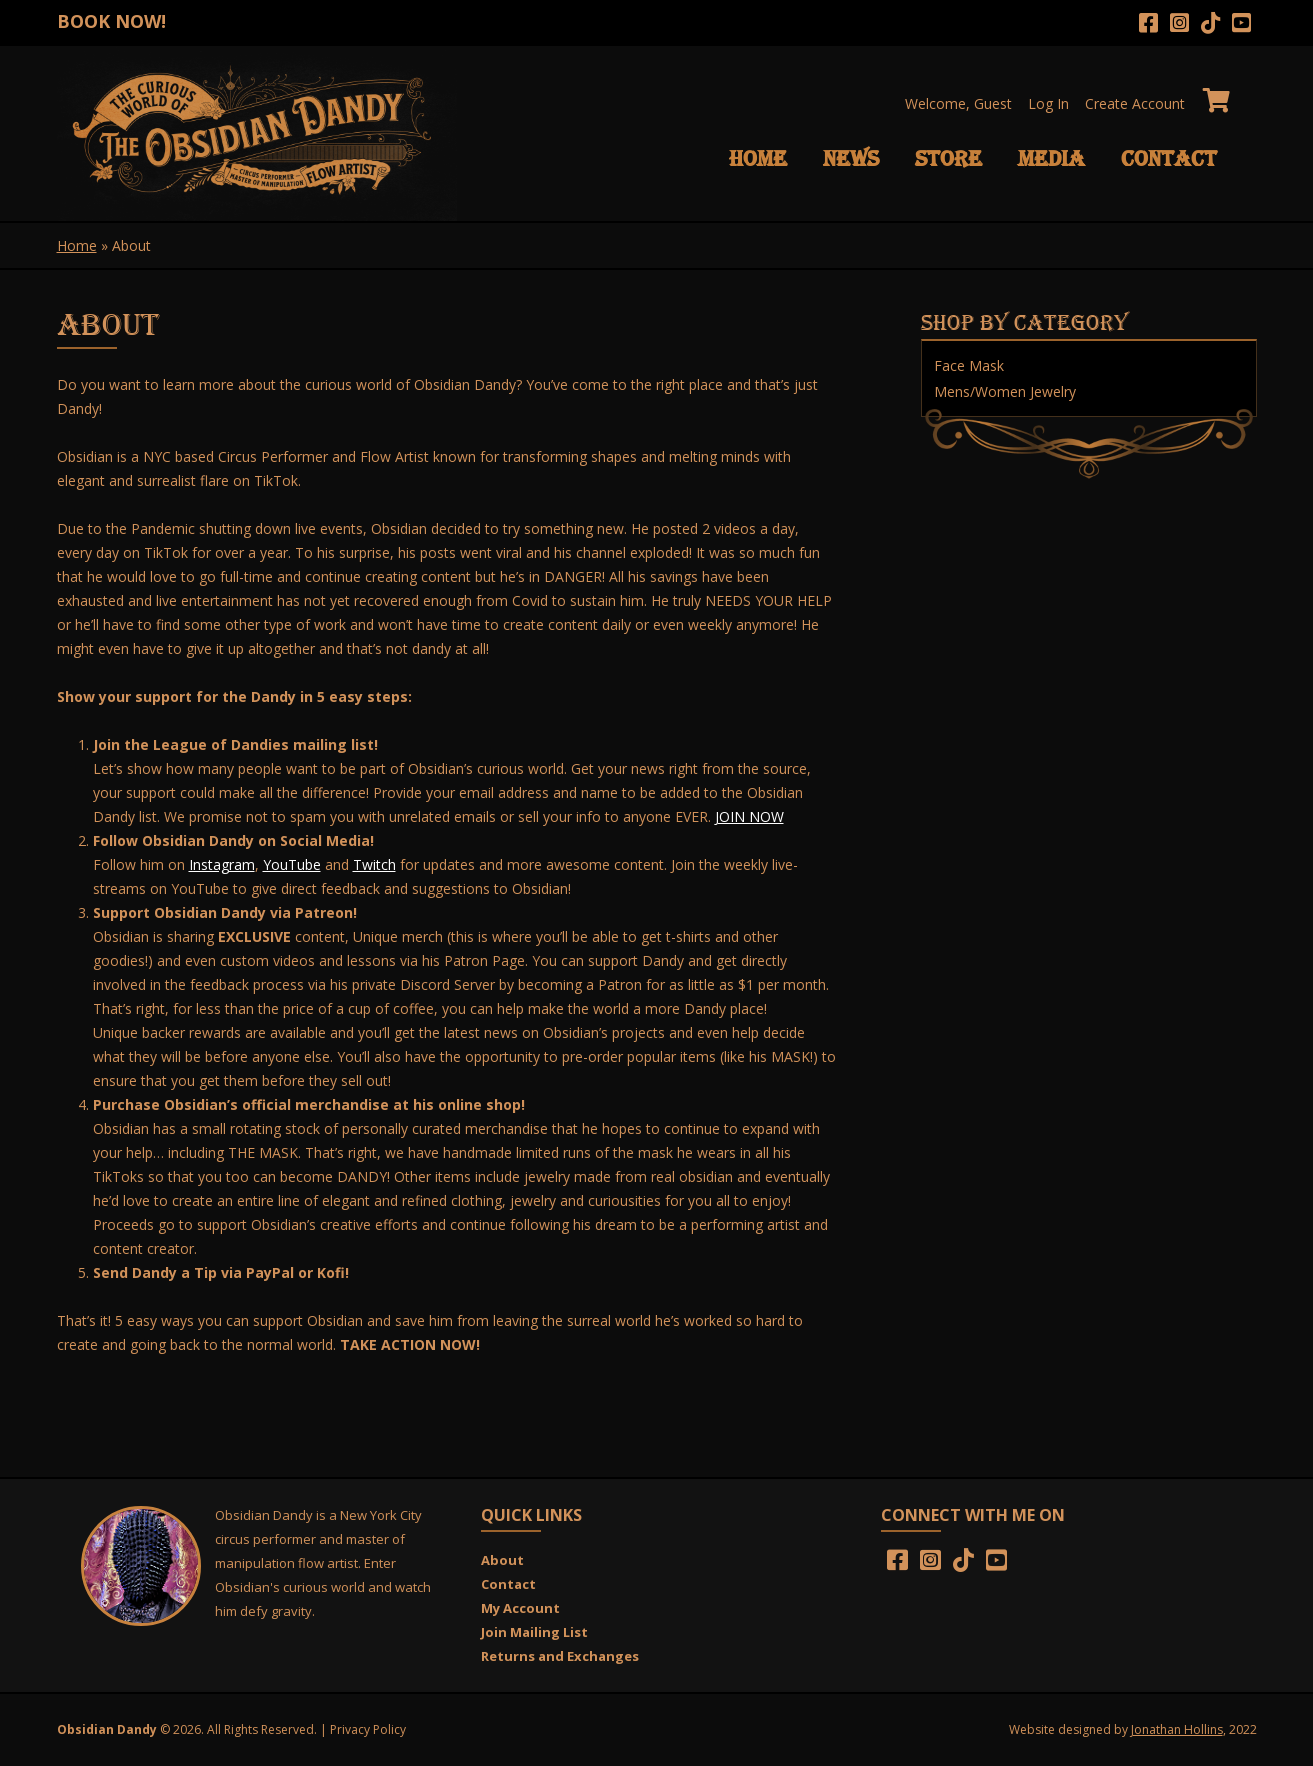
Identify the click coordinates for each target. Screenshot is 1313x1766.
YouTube (292, 864)
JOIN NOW (749, 816)
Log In (1048, 103)
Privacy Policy (368, 1729)
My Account (520, 1608)
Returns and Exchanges (560, 1656)
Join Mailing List (534, 1632)
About (502, 1560)
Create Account (1135, 103)
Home (758, 158)
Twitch (374, 864)
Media (1051, 158)
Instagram (222, 864)
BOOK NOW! (111, 21)
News (851, 158)
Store (948, 158)
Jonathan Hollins (1177, 1729)
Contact (1169, 158)
